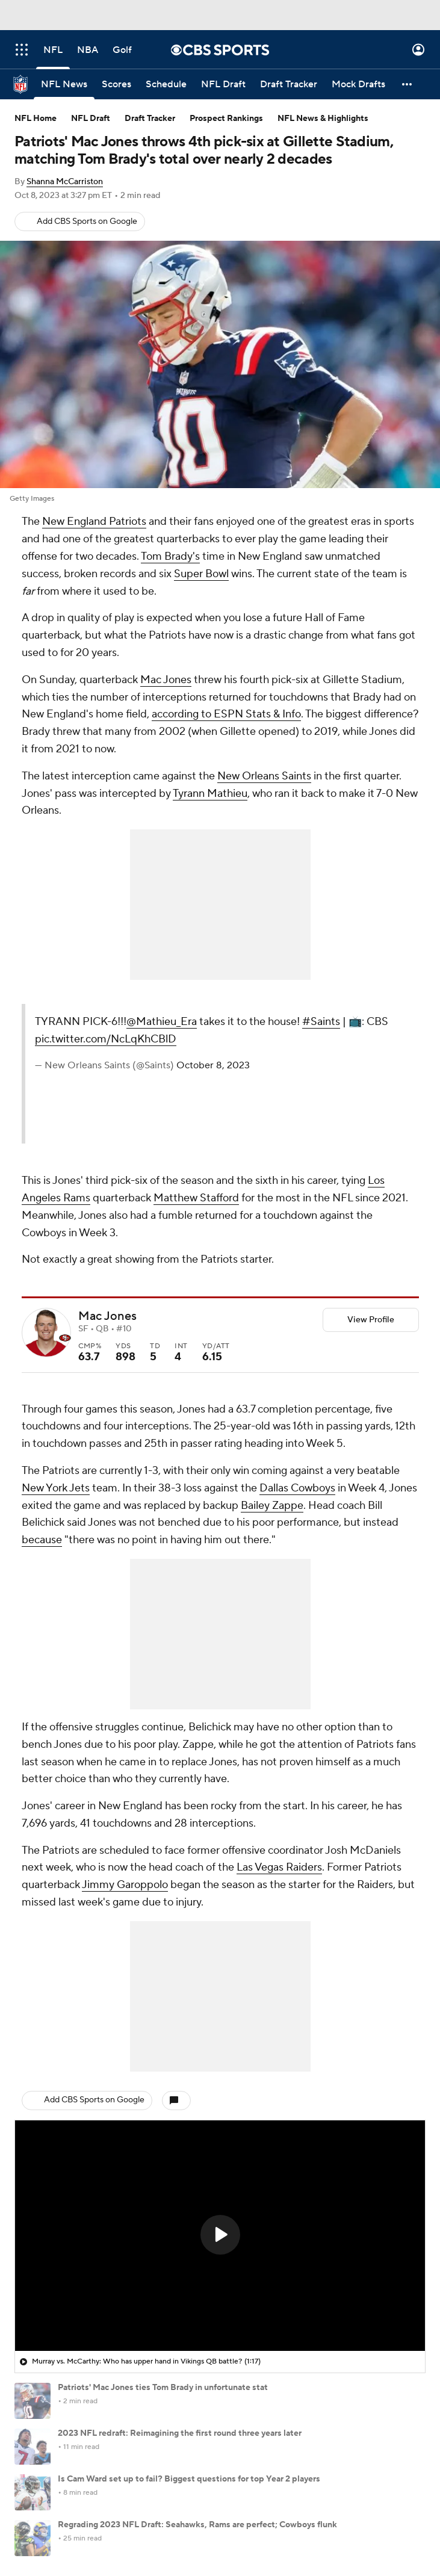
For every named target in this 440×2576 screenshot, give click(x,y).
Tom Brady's (170, 556)
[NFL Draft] (223, 84)
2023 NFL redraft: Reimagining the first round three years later (180, 2433)
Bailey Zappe (272, 1505)
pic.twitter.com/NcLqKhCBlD (105, 1039)
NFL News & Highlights (322, 118)
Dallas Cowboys (297, 1488)
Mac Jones (165, 680)
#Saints (321, 1022)
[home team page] (65, 1338)
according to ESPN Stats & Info (226, 714)
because (42, 1540)
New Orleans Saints (264, 776)
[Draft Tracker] (288, 84)
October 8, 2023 (213, 1065)
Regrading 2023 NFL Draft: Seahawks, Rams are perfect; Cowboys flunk (197, 2524)
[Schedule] (166, 84)
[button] (407, 84)
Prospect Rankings (226, 118)
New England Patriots (94, 521)
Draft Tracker (150, 118)
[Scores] (116, 84)
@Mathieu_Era (161, 1022)
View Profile (370, 1319)
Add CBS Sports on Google (87, 221)
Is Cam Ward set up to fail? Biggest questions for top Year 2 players (189, 2479)
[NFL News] (64, 84)
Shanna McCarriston (64, 181)
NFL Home (35, 118)
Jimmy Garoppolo (125, 1885)
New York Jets (56, 1488)
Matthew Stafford (196, 1198)
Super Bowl (201, 574)
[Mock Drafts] (358, 84)
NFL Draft (90, 118)
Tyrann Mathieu (210, 793)
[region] (220, 2235)
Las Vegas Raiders (279, 1867)
